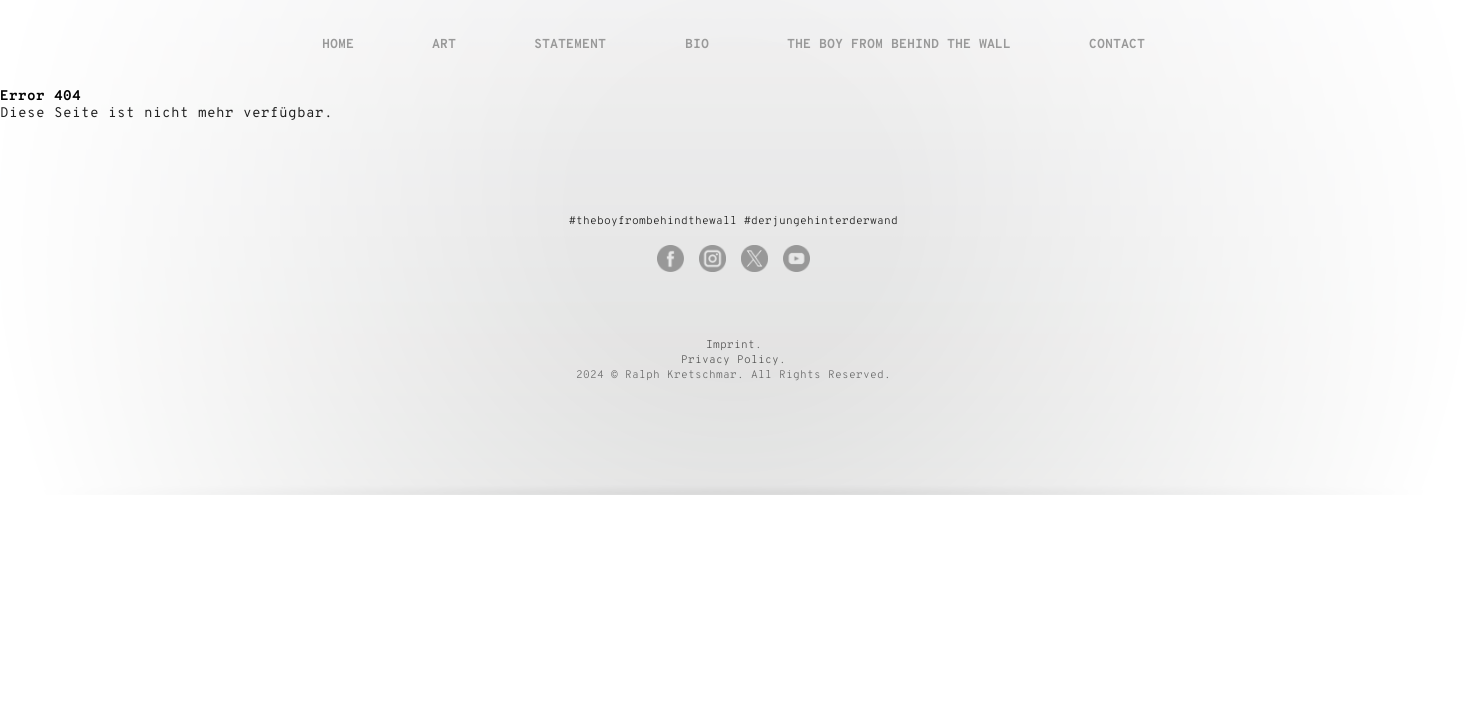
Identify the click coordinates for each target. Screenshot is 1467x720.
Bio (702, 49)
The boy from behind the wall (915, 49)
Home (311, 49)
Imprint (730, 353)
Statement (565, 49)
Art (428, 49)
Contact (1144, 49)
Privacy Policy (730, 368)
